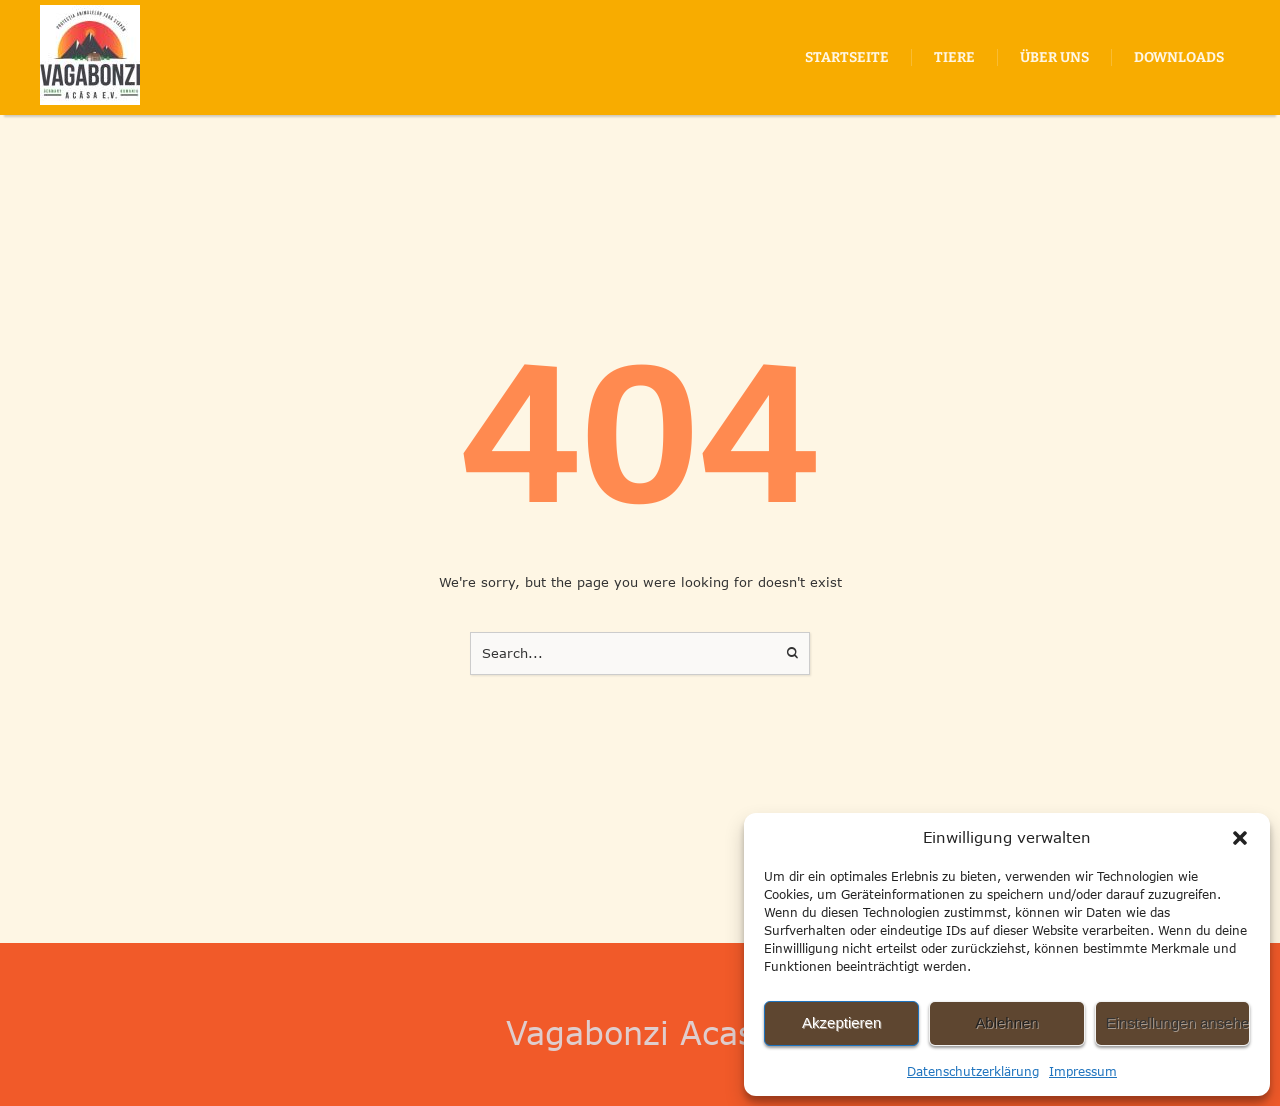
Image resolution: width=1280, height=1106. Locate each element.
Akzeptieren (841, 1022)
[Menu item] (847, 58)
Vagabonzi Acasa (640, 1033)
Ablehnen (1006, 1022)
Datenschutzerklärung (973, 1071)
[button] (1240, 838)
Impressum (1083, 1071)
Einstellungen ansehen (1178, 1022)
